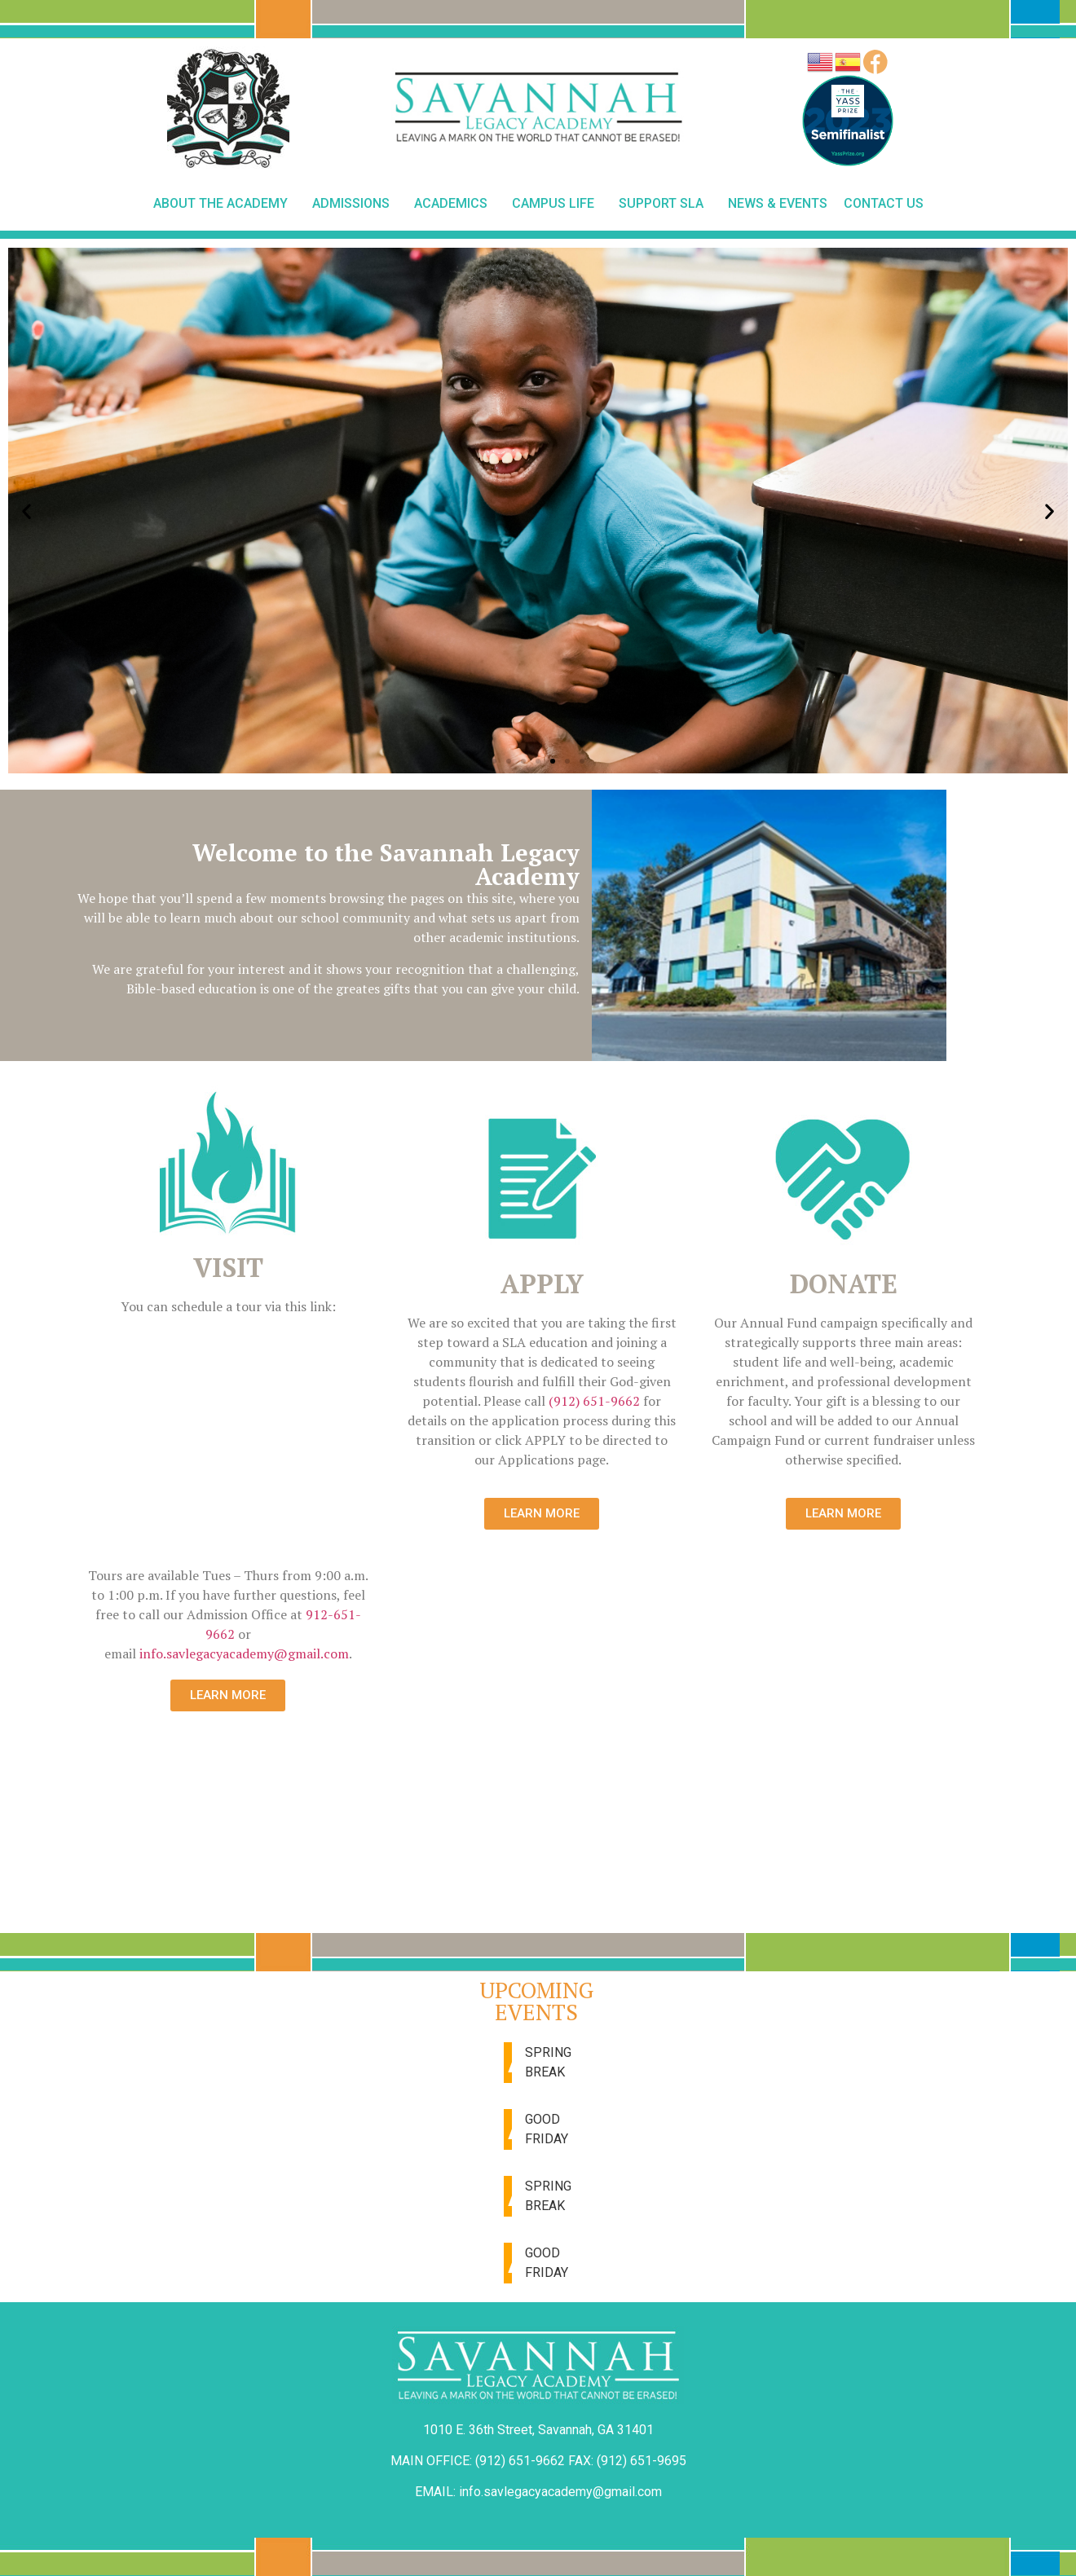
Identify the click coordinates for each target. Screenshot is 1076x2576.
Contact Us (884, 203)
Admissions (355, 204)
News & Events (777, 203)
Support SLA (665, 204)
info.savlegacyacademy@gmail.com (244, 1653)
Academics (455, 204)
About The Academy (224, 204)
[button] (494, 761)
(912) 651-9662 (594, 1401)
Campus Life (557, 204)
